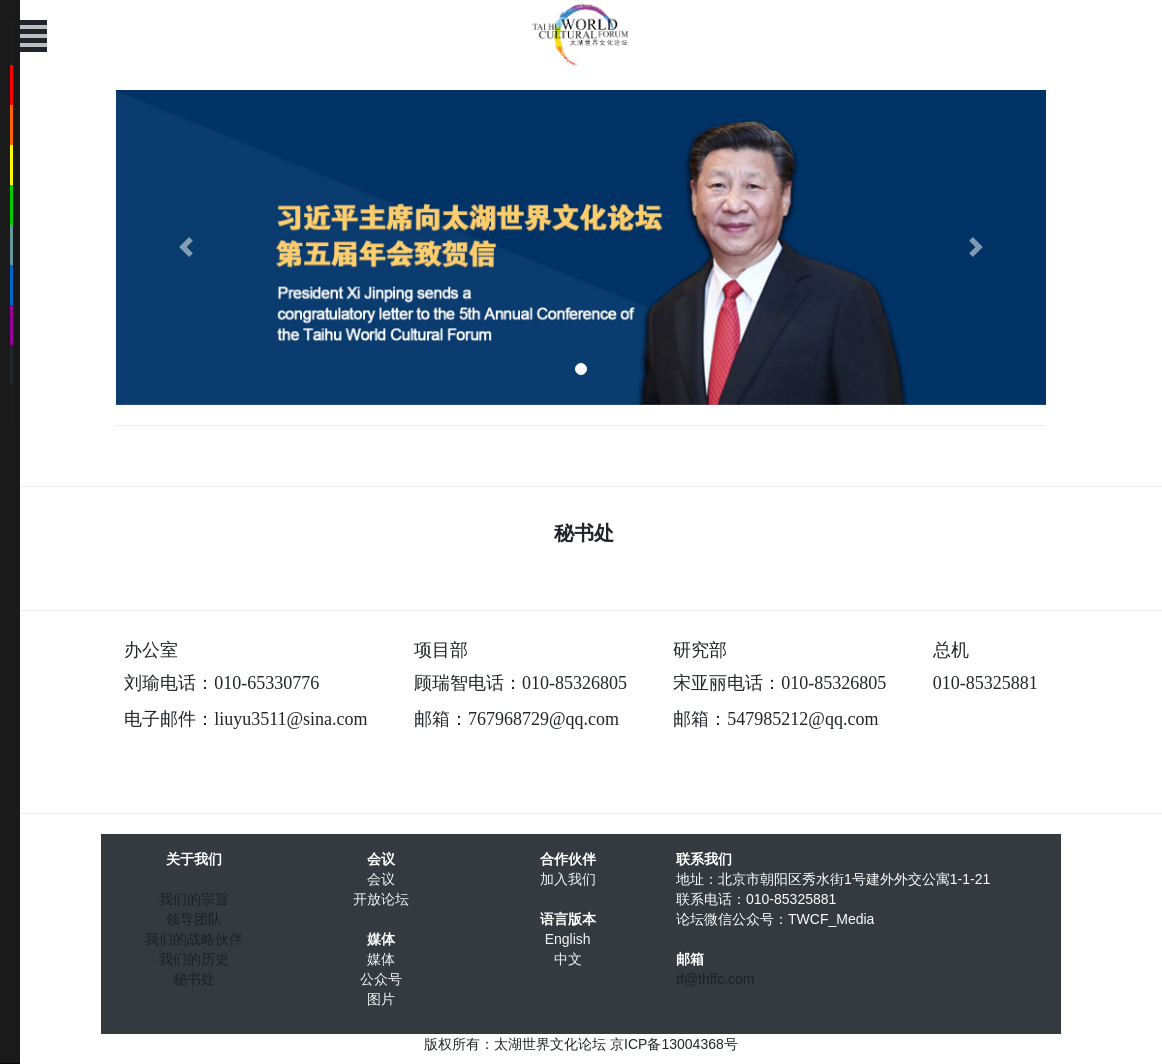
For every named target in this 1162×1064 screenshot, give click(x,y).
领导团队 (194, 919)
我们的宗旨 (194, 899)
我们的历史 (194, 959)
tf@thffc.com (715, 979)
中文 (568, 959)
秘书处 (194, 979)
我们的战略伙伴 (194, 939)
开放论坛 (381, 899)
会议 (381, 879)
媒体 (381, 959)
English (568, 939)
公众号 (381, 979)
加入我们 (568, 879)
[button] (186, 247)
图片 (381, 999)
